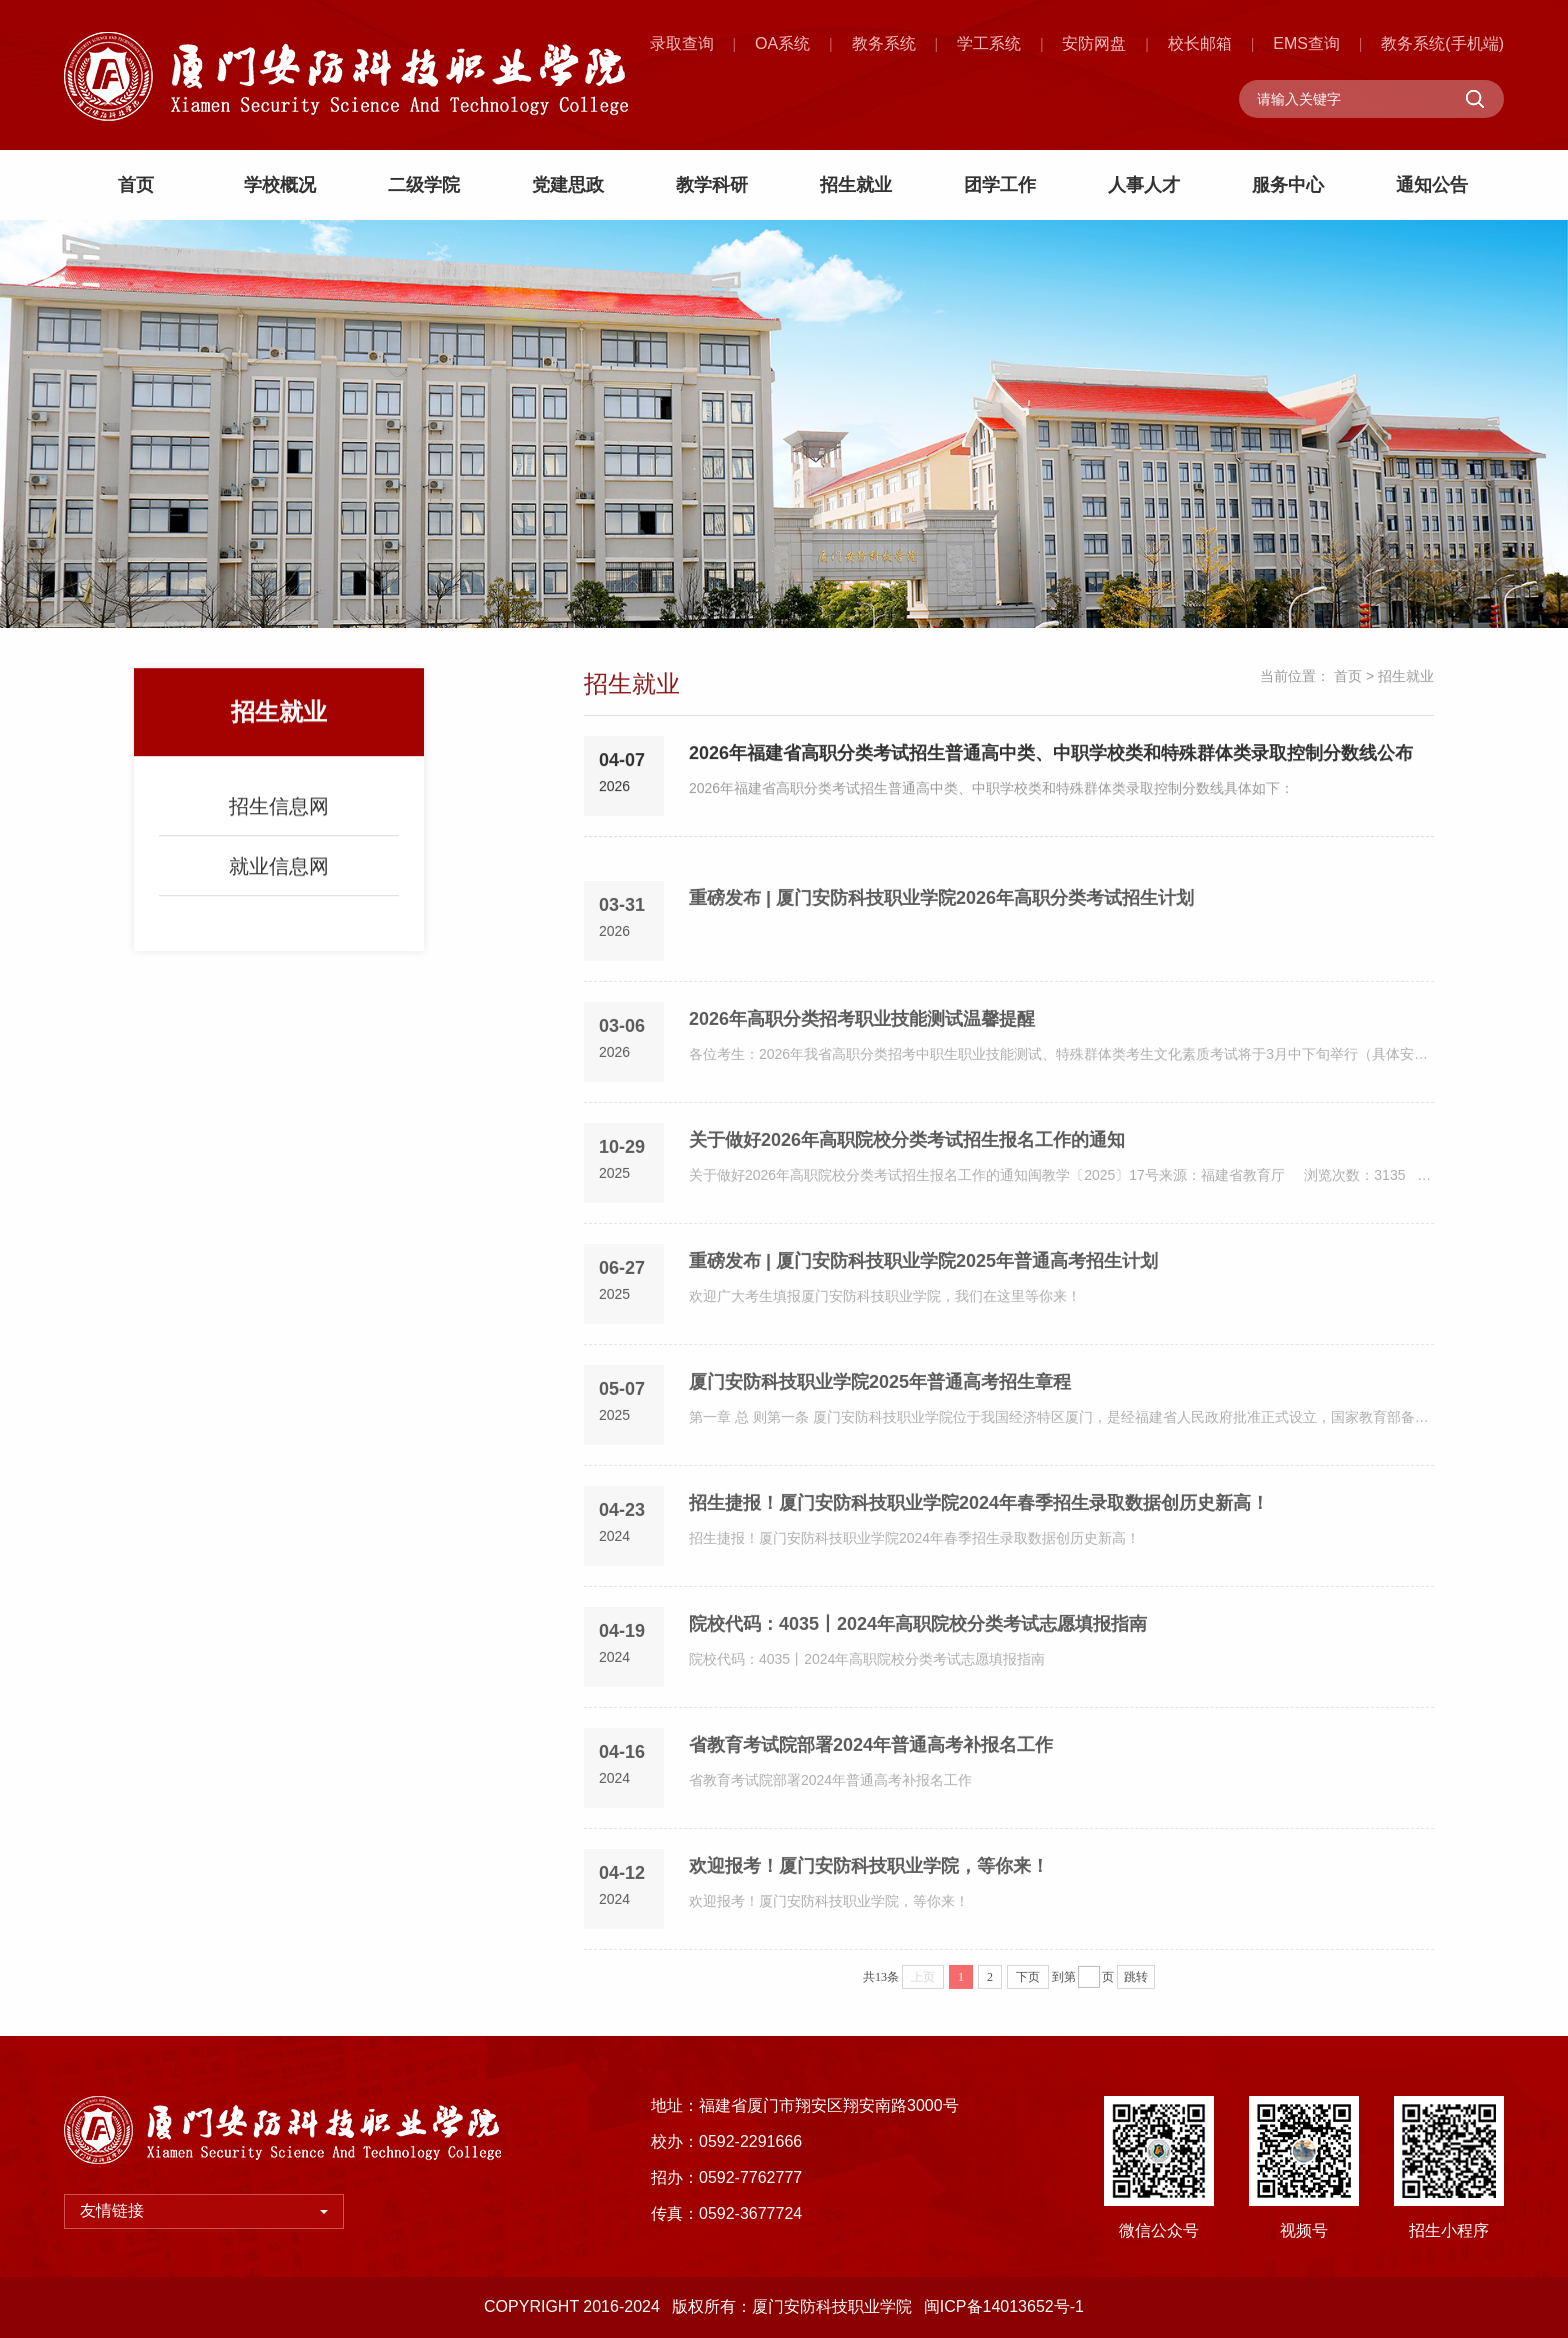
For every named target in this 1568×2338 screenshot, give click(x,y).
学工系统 (989, 43)
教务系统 (884, 43)
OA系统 (782, 43)
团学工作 (1000, 185)
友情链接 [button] (204, 2210)
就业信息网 (279, 879)
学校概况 (280, 185)
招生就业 (856, 185)
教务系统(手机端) (1442, 43)
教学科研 (712, 185)
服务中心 (1288, 185)
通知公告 (1432, 185)
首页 (136, 185)
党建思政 (568, 185)
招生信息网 (279, 819)
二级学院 (424, 185)
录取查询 (682, 43)
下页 (1028, 1988)
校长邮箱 (1200, 43)
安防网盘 (1094, 43)
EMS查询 (1306, 43)
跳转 (1136, 1988)
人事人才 (1144, 185)
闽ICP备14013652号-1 (1004, 2306)
